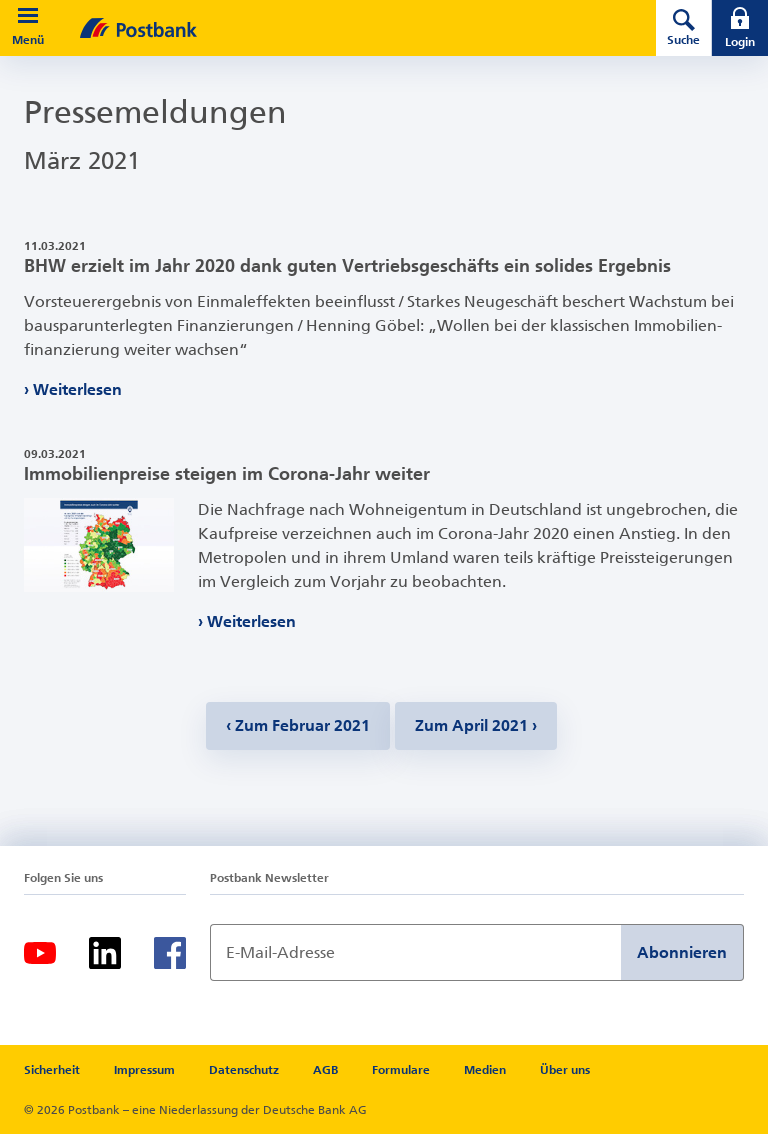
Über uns (565, 1070)
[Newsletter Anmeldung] (415, 952)
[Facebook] (170, 953)
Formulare (401, 1070)
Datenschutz (244, 1070)
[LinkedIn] (105, 953)
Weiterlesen (77, 389)
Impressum (144, 1070)
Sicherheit (52, 1070)
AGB (325, 1070)
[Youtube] (40, 953)
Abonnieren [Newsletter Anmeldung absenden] (682, 952)
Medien (485, 1070)
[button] (28, 16)
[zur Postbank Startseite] (340, 28)
